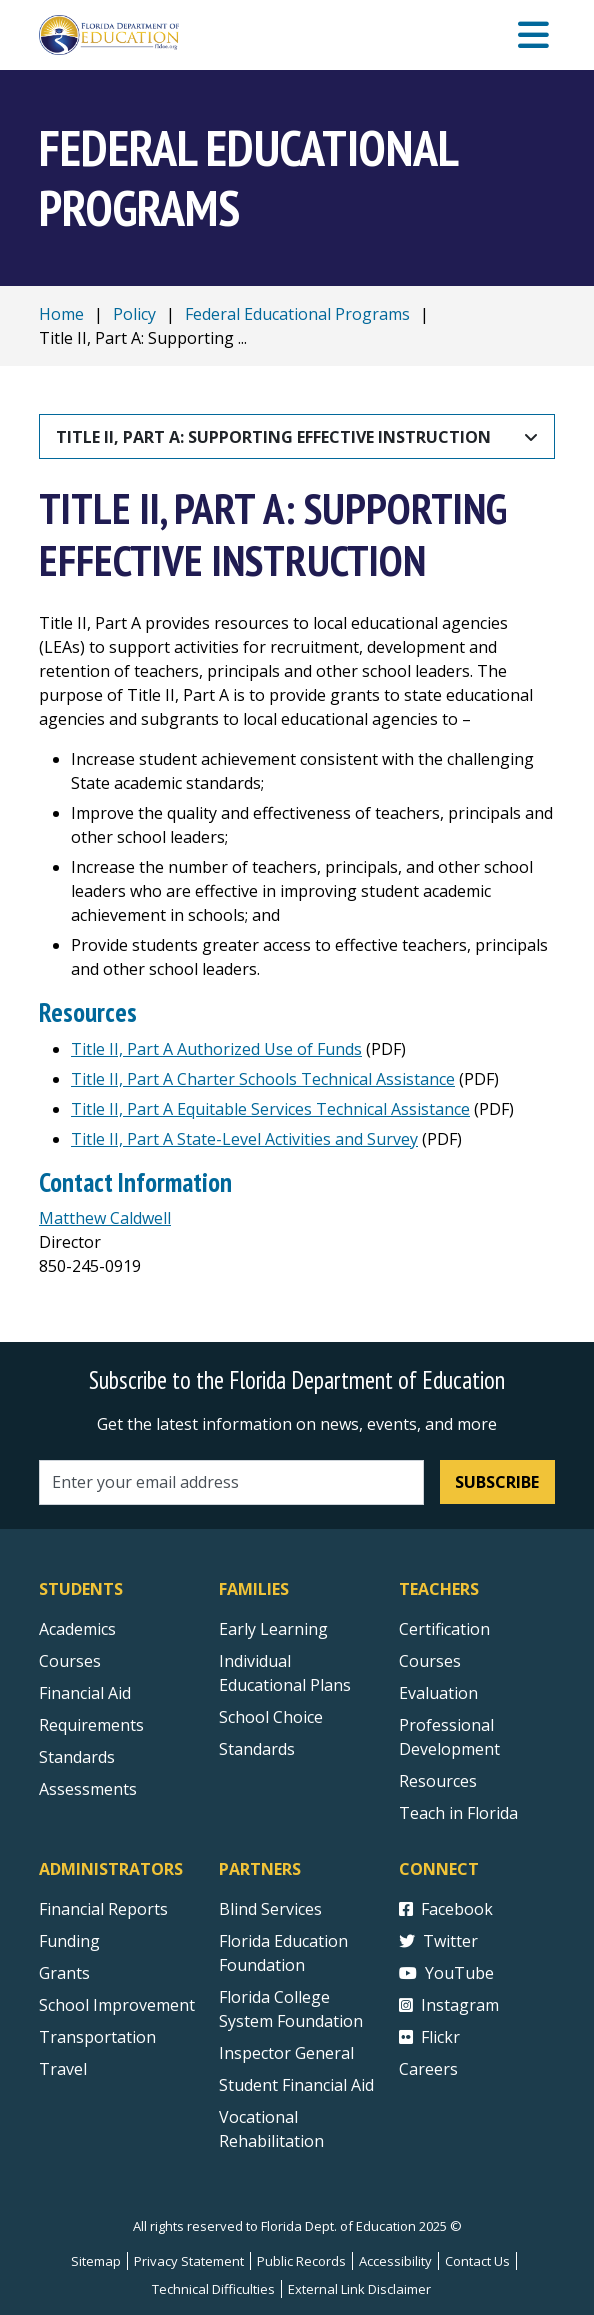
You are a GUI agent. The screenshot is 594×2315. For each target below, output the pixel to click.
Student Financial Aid (296, 2085)
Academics (77, 1629)
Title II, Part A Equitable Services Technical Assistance (270, 1109)
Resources (438, 1781)
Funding (69, 1941)
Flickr (429, 2037)
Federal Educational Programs (297, 314)
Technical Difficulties (213, 2289)
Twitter (438, 1941)
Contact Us (477, 2261)
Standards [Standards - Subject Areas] (77, 1757)
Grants (64, 1973)
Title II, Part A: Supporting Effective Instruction (273, 437)
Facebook (446, 1909)
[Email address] (231, 1482)
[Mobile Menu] (533, 35)
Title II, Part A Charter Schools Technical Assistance (263, 1079)
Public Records (301, 2261)
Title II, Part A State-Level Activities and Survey (244, 1139)
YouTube (446, 1973)
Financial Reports (103, 1909)
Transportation (97, 2037)
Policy (134, 314)
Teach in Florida (458, 1813)
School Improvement (117, 2005)
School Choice (271, 1717)
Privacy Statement (189, 2261)
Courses (70, 1661)
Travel (63, 2069)
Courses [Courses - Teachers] (430, 1661)
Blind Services (270, 1909)
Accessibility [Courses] (395, 2261)
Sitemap (96, 2261)
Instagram (449, 2005)
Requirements (91, 1725)
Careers (428, 2069)
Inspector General (286, 2053)
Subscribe (497, 1482)
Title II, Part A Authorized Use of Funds (216, 1049)
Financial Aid (85, 1693)
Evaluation (438, 1693)
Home (61, 314)
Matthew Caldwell (105, 1218)
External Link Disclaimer (359, 2289)
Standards (257, 1749)
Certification (444, 1629)
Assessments (88, 1789)
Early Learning (273, 1629)
